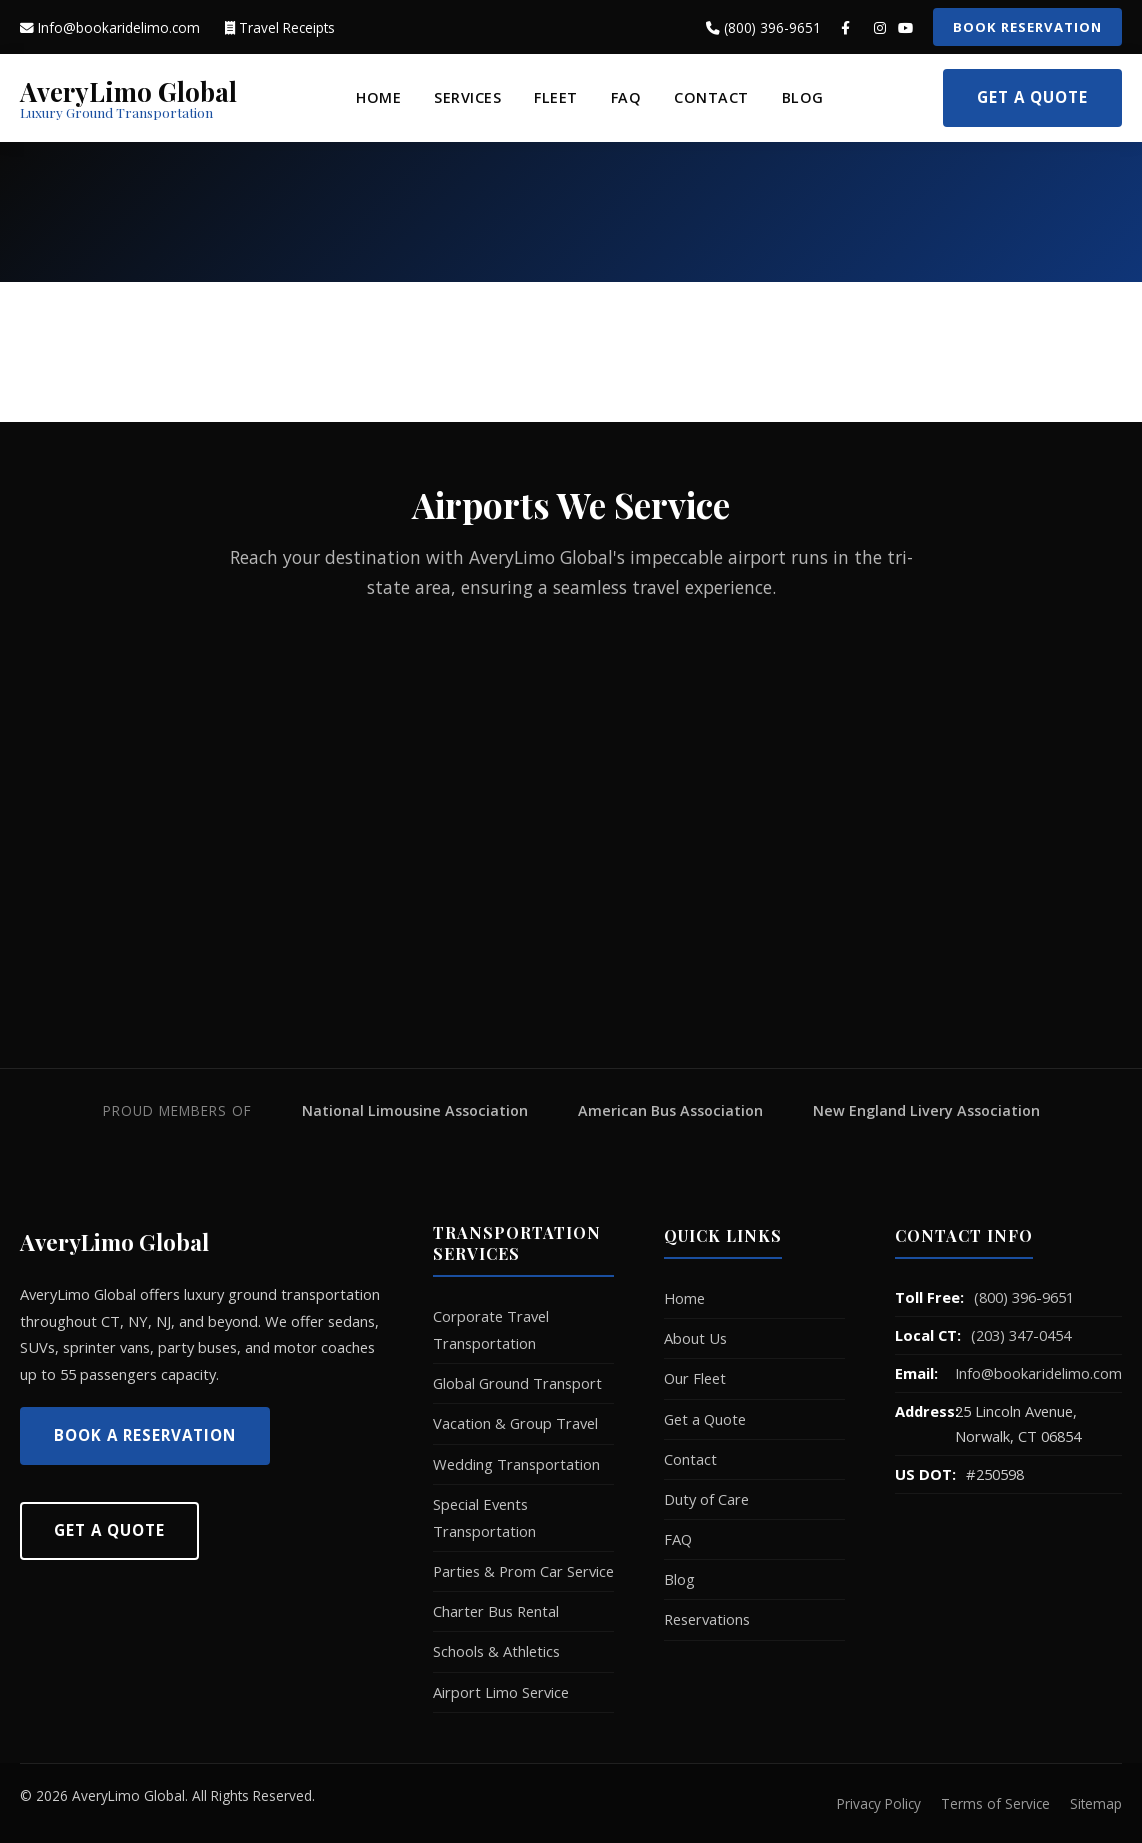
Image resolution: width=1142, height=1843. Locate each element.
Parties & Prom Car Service (523, 1571)
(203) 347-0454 (1021, 1335)
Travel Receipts (280, 27)
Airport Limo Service (501, 1692)
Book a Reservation (145, 1435)
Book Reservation (1027, 27)
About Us (695, 1338)
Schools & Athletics (496, 1651)
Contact (711, 97)
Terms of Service (995, 1803)
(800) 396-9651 (763, 27)
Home (378, 97)
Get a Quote (1032, 97)
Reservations (707, 1619)
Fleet (556, 97)
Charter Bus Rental (496, 1611)
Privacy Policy (879, 1803)
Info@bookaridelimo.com (110, 27)
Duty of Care (706, 1499)
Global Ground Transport (517, 1383)
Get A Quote (109, 1530)
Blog (803, 97)
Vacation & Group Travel (515, 1423)
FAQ (626, 97)
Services (467, 97)
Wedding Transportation (516, 1464)
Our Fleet (695, 1378)
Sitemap (1096, 1803)
